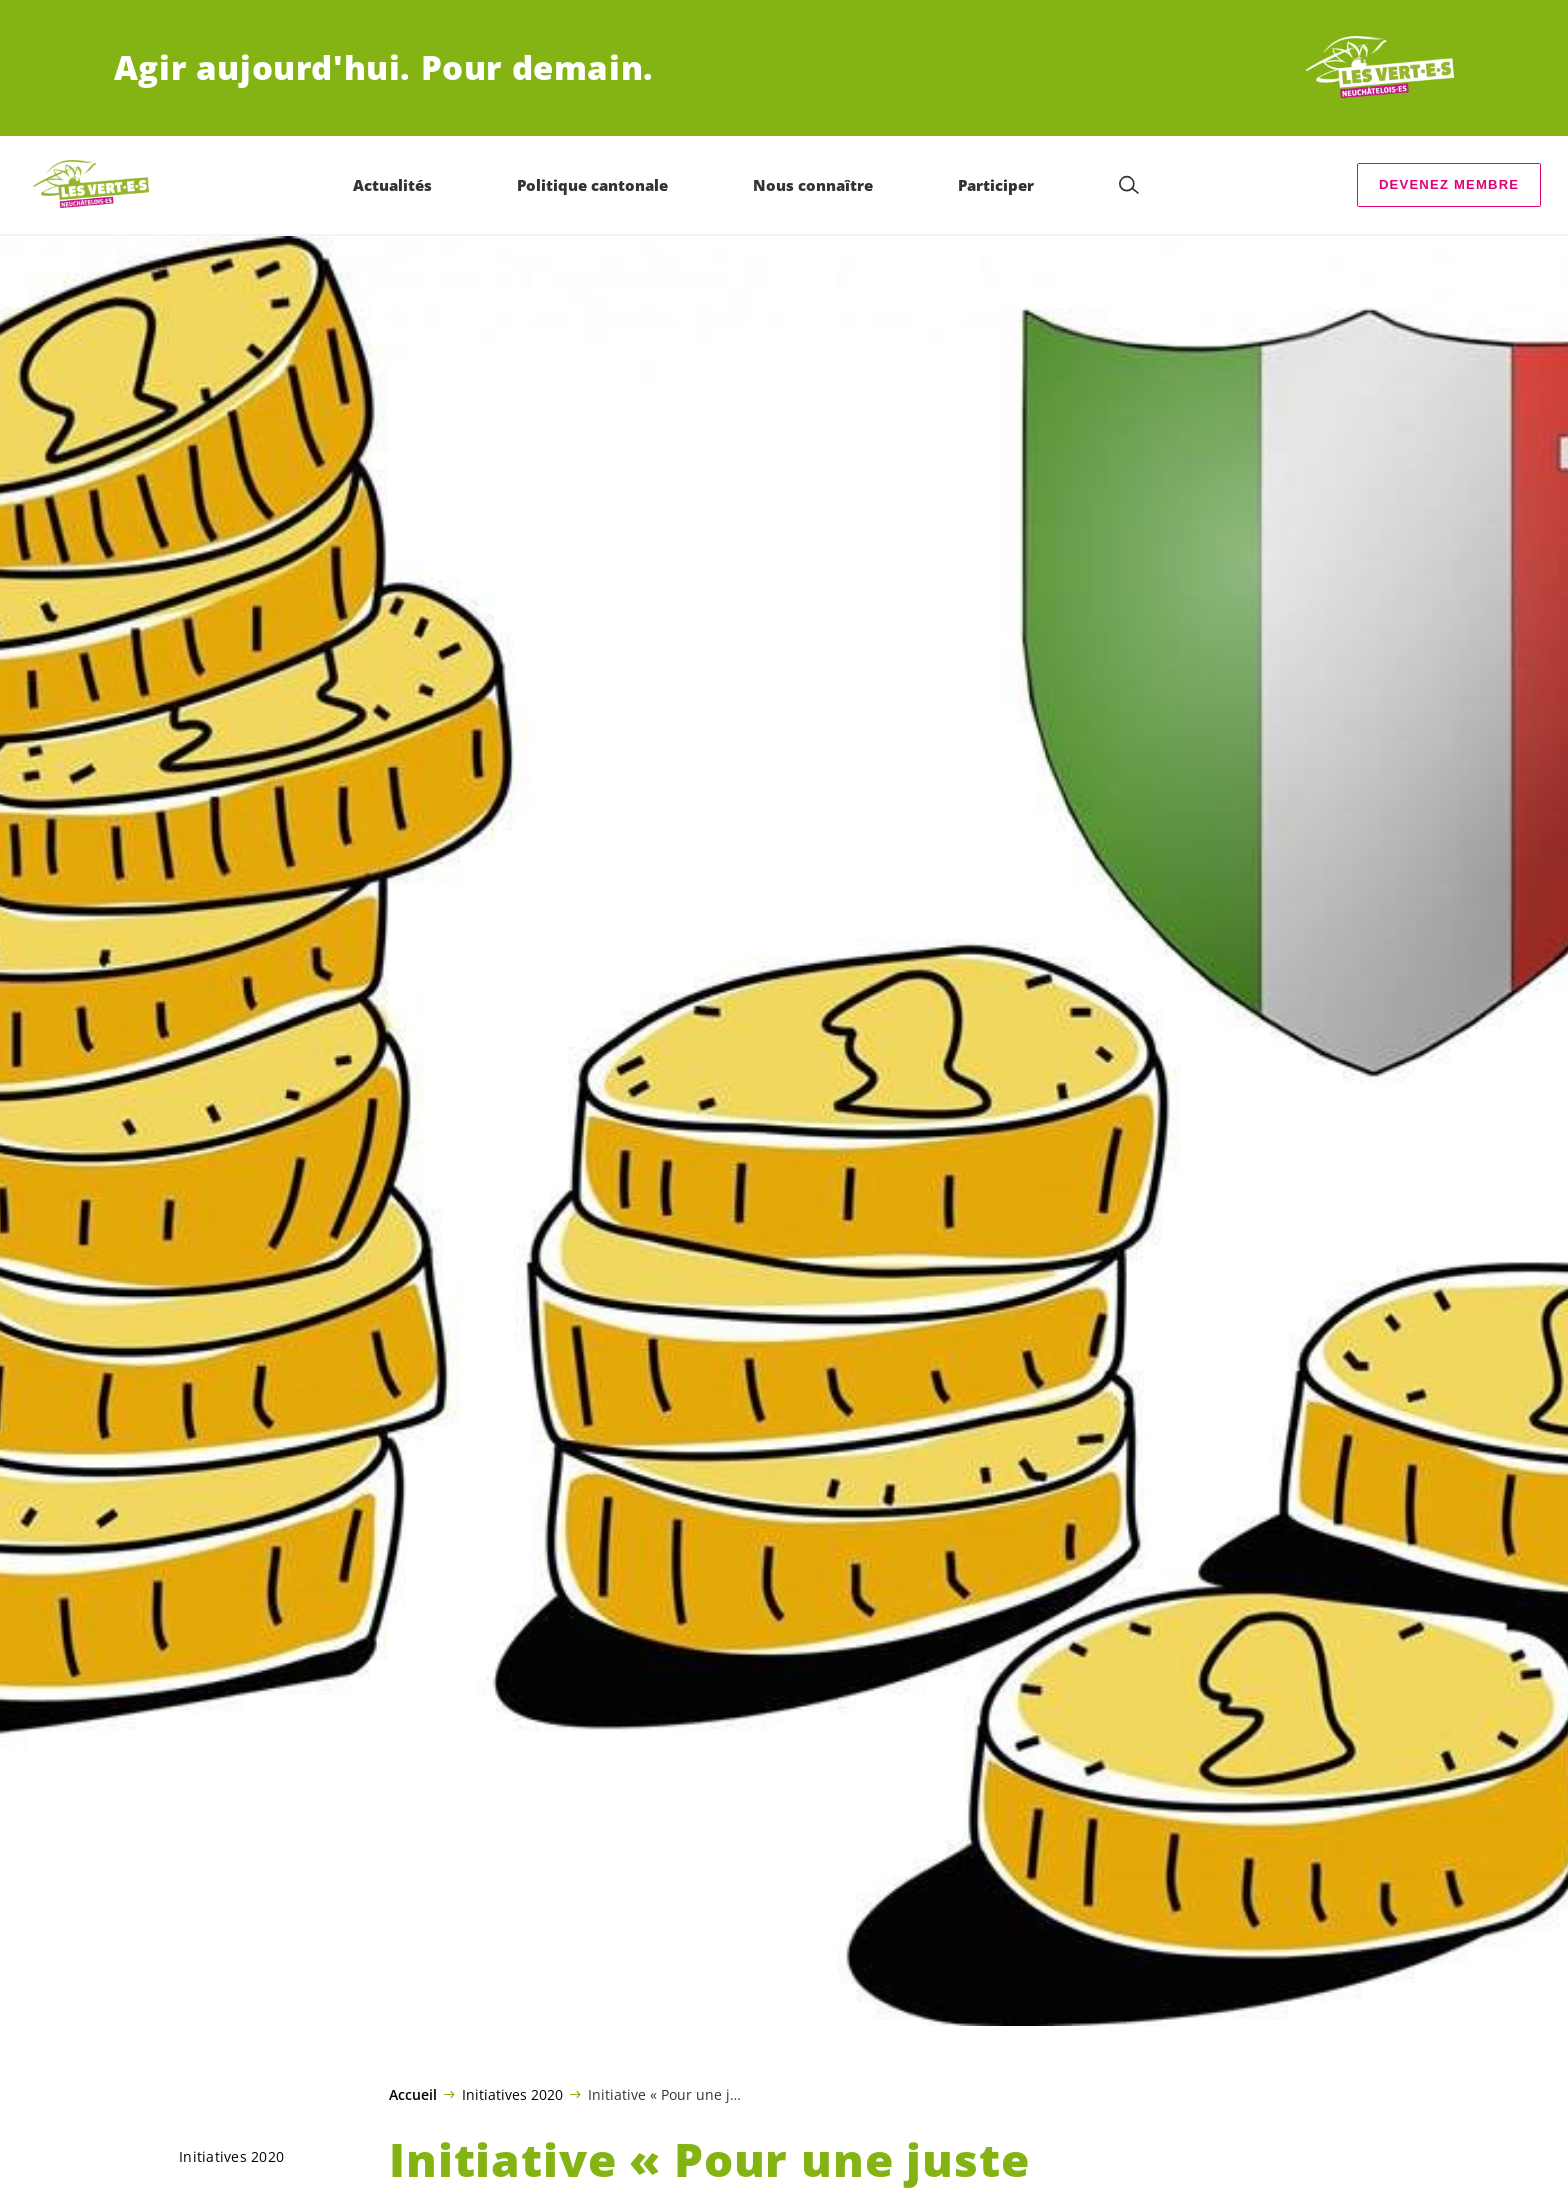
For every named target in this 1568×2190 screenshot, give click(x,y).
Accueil (413, 2095)
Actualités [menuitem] (392, 185)
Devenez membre (1449, 184)
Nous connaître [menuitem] (813, 185)
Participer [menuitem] (996, 185)
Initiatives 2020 (512, 2094)
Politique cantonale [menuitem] (592, 185)
